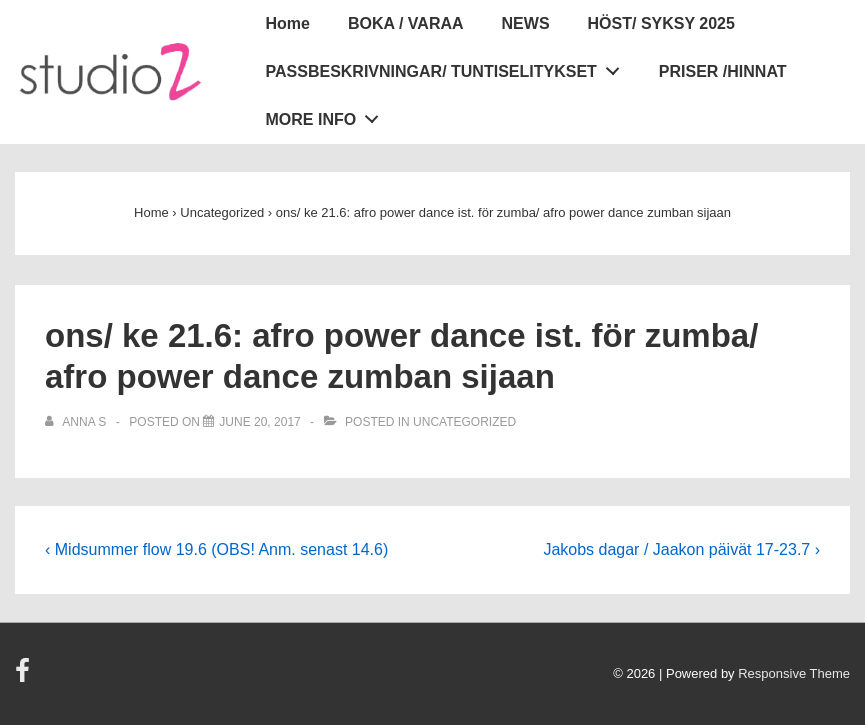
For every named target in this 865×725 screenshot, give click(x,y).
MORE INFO (328, 115)
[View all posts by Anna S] (77, 422)
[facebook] (25, 677)
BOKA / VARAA (406, 23)
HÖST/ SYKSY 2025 (661, 23)
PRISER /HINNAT (723, 71)
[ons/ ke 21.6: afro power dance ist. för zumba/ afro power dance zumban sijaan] (259, 422)
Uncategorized (464, 422)
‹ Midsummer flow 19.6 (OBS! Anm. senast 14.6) (216, 549)
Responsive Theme (794, 673)
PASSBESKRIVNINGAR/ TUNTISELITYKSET (448, 67)
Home (288, 23)
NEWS (526, 23)
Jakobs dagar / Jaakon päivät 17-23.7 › (681, 549)
